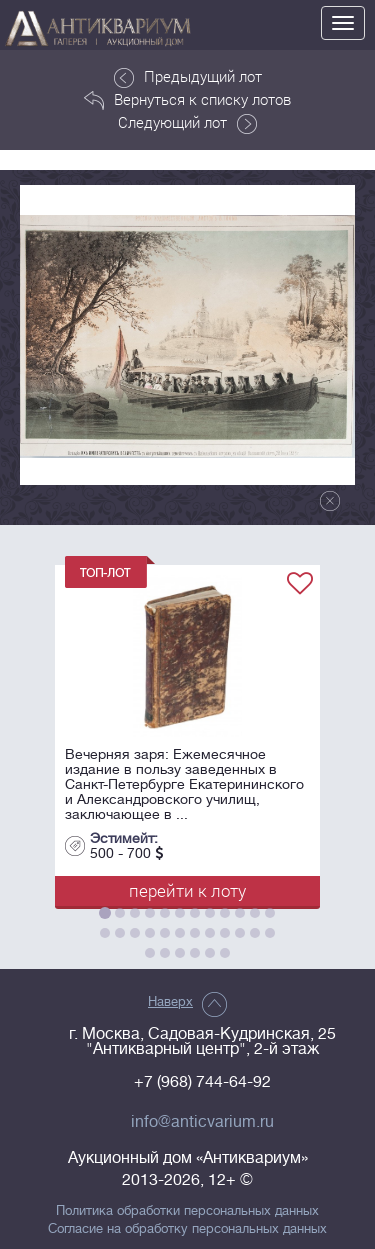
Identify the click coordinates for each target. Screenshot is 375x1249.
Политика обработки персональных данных (187, 1211)
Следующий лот (187, 123)
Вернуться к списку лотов (187, 100)
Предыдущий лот (188, 77)
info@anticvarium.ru (202, 1122)
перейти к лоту (187, 890)
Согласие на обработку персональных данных (187, 1229)
